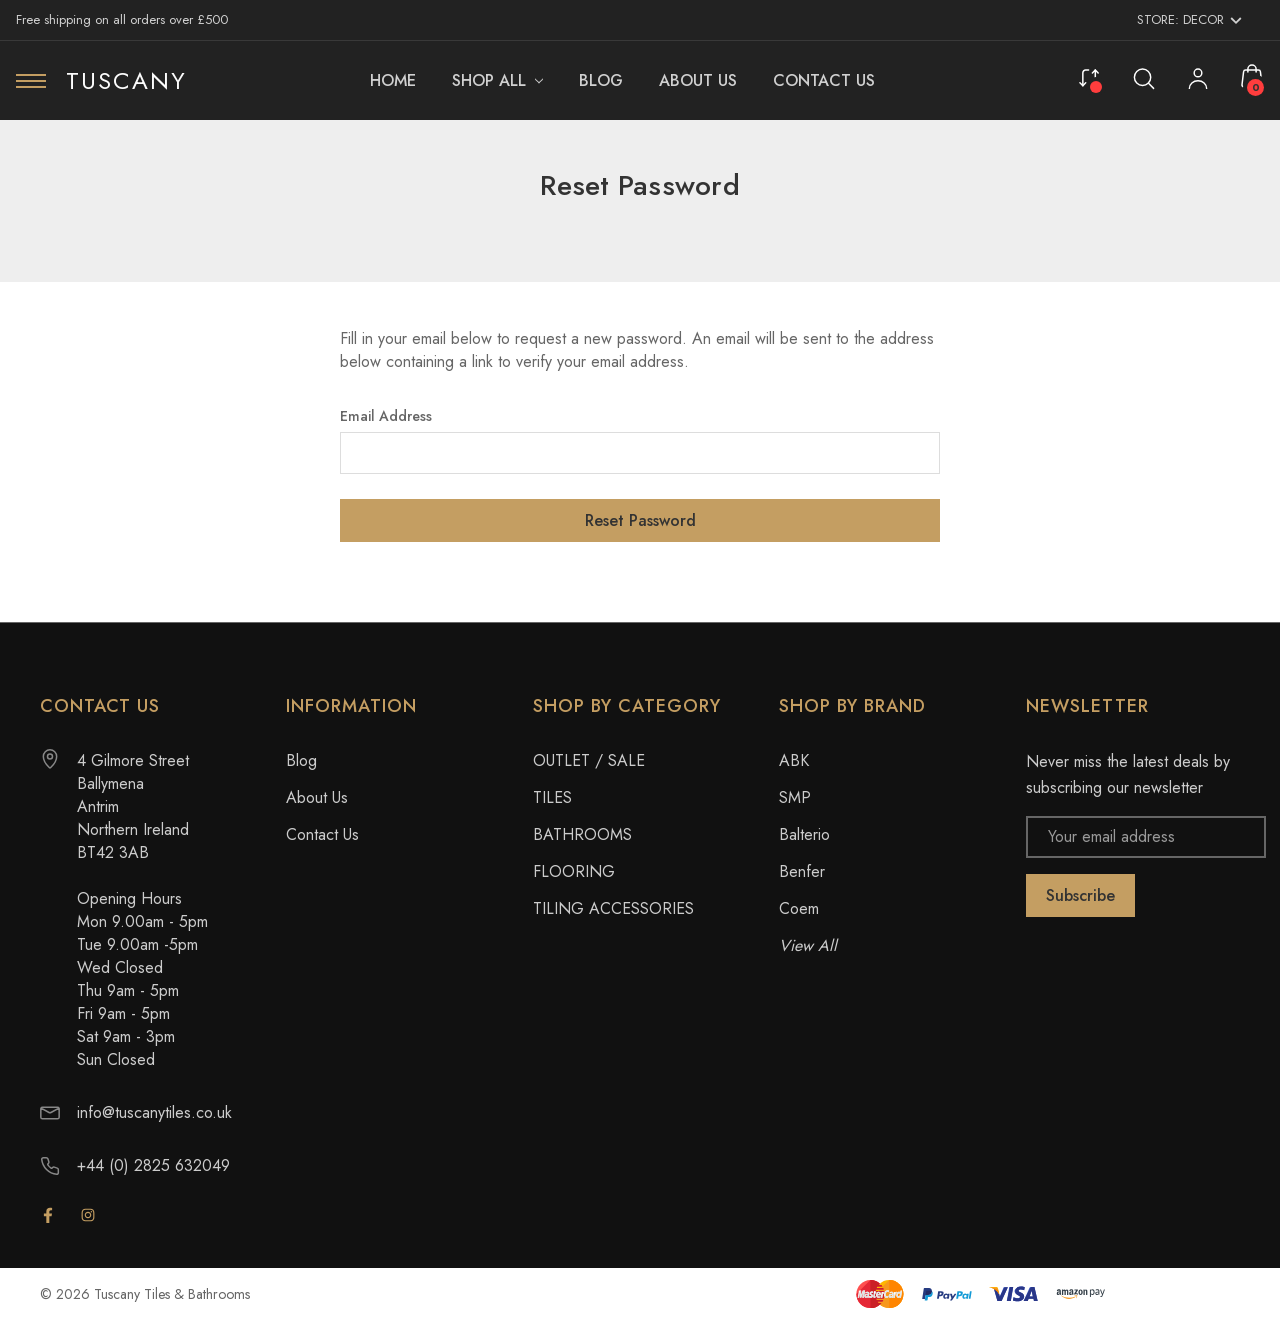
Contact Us (322, 834)
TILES (552, 797)
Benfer (802, 871)
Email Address (386, 416)
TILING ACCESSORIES (613, 908)
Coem (799, 908)
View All (808, 945)
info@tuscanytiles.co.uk (154, 1112)
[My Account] (1198, 81)
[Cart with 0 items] (1252, 76)
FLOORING (574, 871)
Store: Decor (1189, 19)
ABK (794, 760)
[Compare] (1089, 76)
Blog (301, 760)
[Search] (1144, 77)
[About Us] (698, 80)
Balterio (804, 834)
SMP (795, 797)
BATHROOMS (582, 834)
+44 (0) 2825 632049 (153, 1165)
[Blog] (601, 80)
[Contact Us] (824, 80)
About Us (317, 797)
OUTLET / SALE (589, 760)
